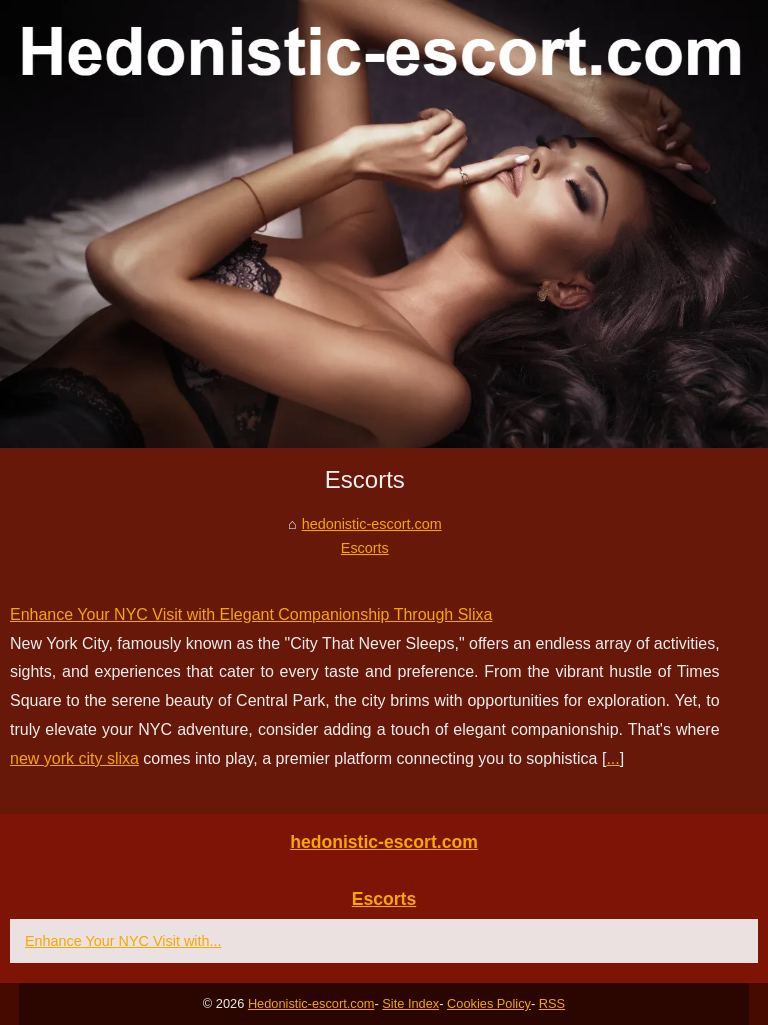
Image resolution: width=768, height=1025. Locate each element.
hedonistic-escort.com (372, 524)
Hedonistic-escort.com (311, 1003)
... (612, 758)
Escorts (365, 548)
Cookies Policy (489, 1003)
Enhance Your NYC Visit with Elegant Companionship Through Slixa (251, 614)
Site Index (410, 1003)
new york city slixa (74, 758)
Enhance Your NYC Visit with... (123, 941)
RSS (552, 1003)
